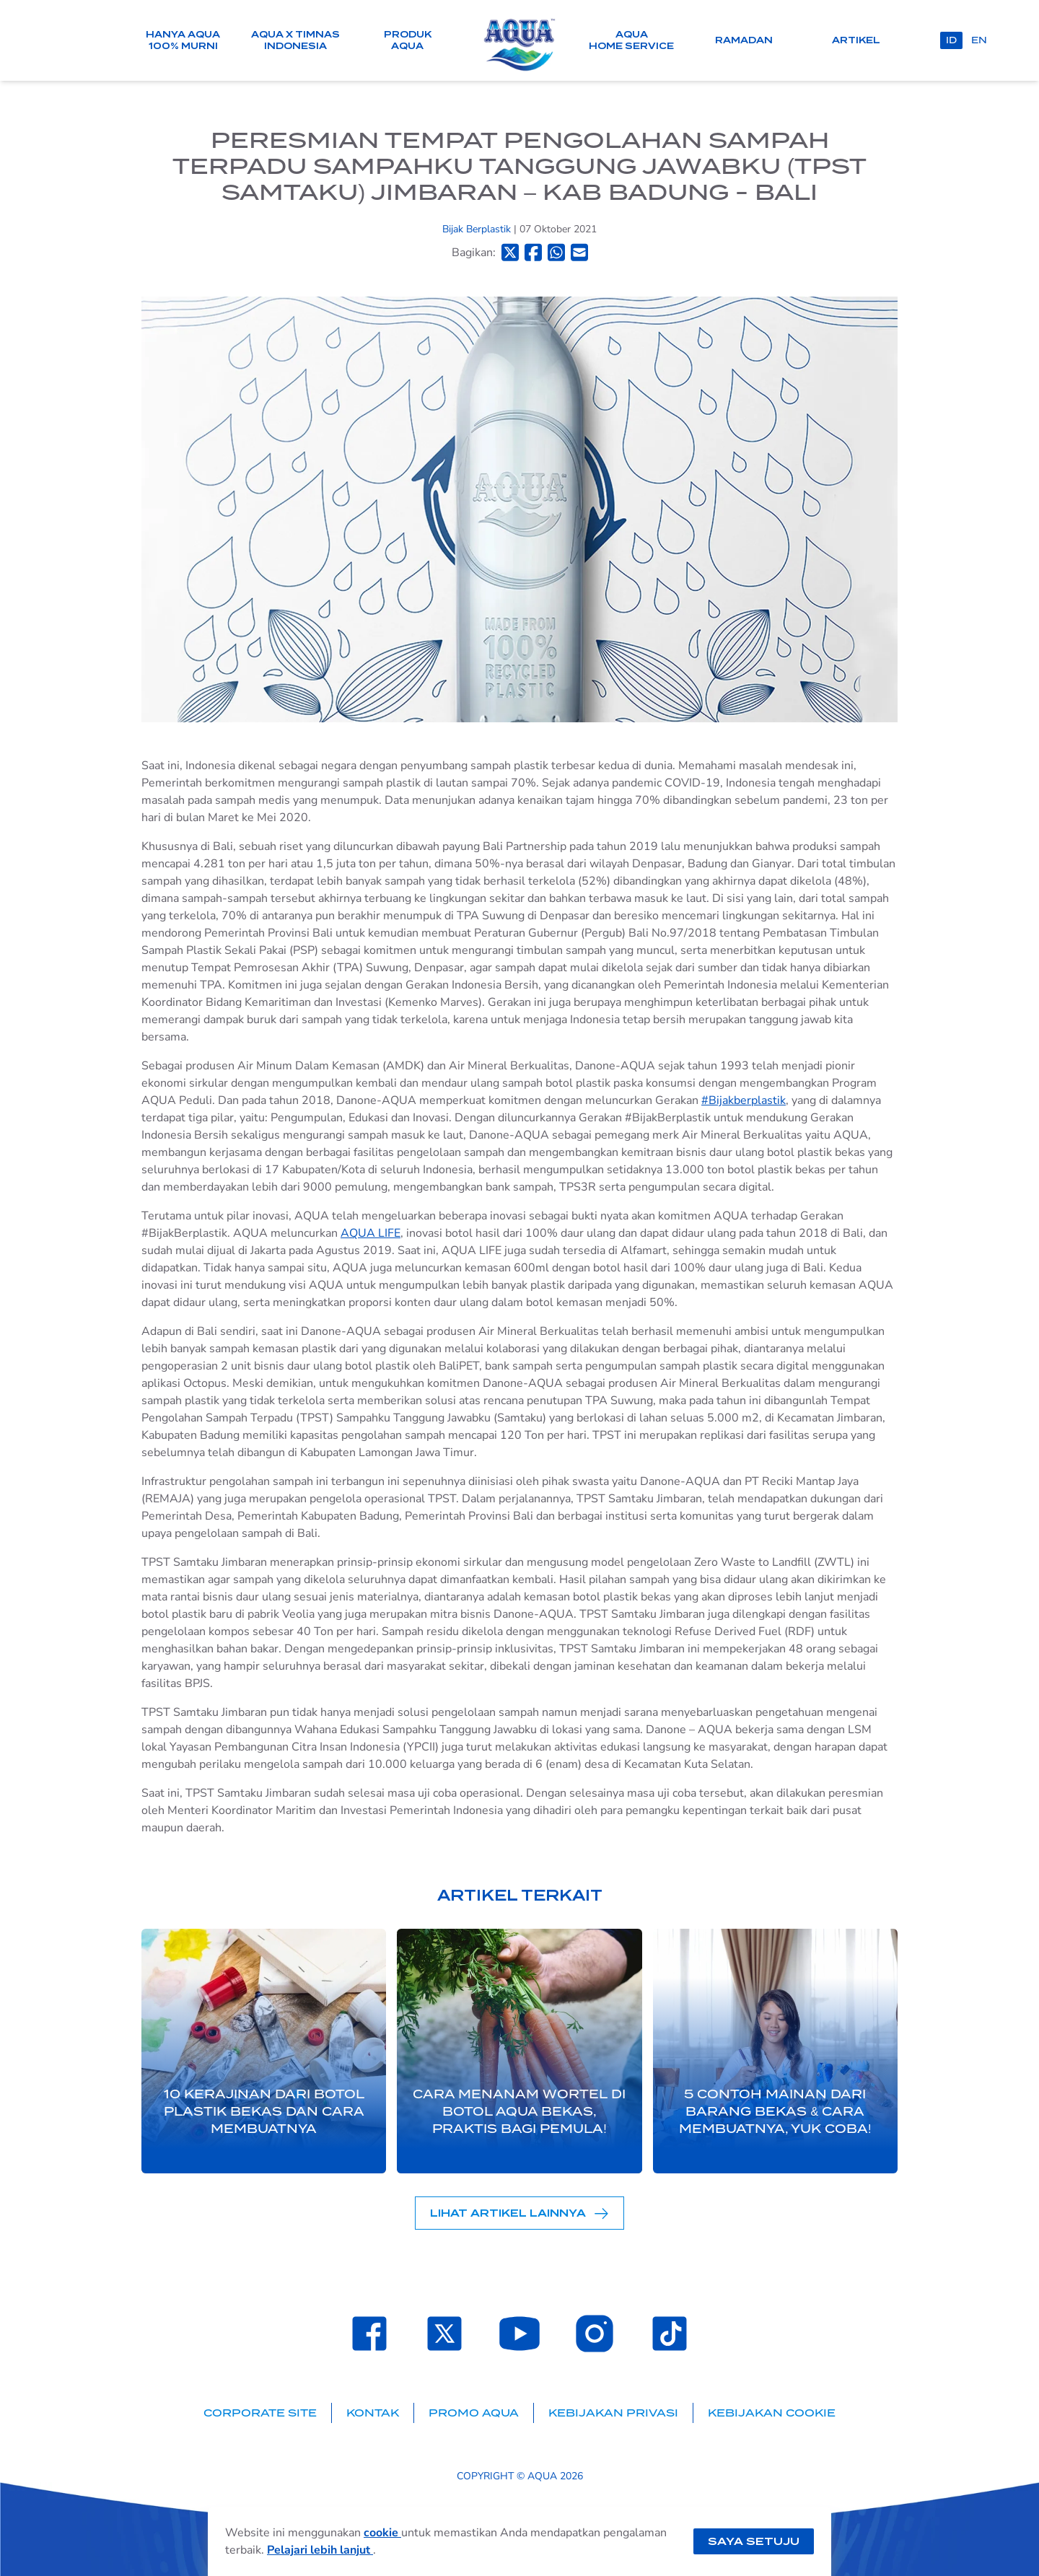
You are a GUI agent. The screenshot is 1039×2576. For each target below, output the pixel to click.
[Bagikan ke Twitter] (510, 252)
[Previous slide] (164, 2051)
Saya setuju (753, 2541)
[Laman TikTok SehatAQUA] (669, 2333)
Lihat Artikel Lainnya (519, 2213)
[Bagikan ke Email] (579, 252)
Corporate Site (260, 2413)
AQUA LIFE (370, 1233)
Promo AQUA (474, 2413)
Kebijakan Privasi (613, 2413)
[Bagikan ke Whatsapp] (556, 252)
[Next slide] (874, 2051)
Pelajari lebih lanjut (320, 2550)
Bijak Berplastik (478, 229)
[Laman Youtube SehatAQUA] (519, 2333)
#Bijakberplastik (743, 1100)
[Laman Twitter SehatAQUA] (444, 2333)
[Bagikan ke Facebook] (533, 252)
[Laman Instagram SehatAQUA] (594, 2333)
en (979, 40)
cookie (382, 2533)
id (951, 40)
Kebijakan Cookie (772, 2413)
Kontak (372, 2413)
